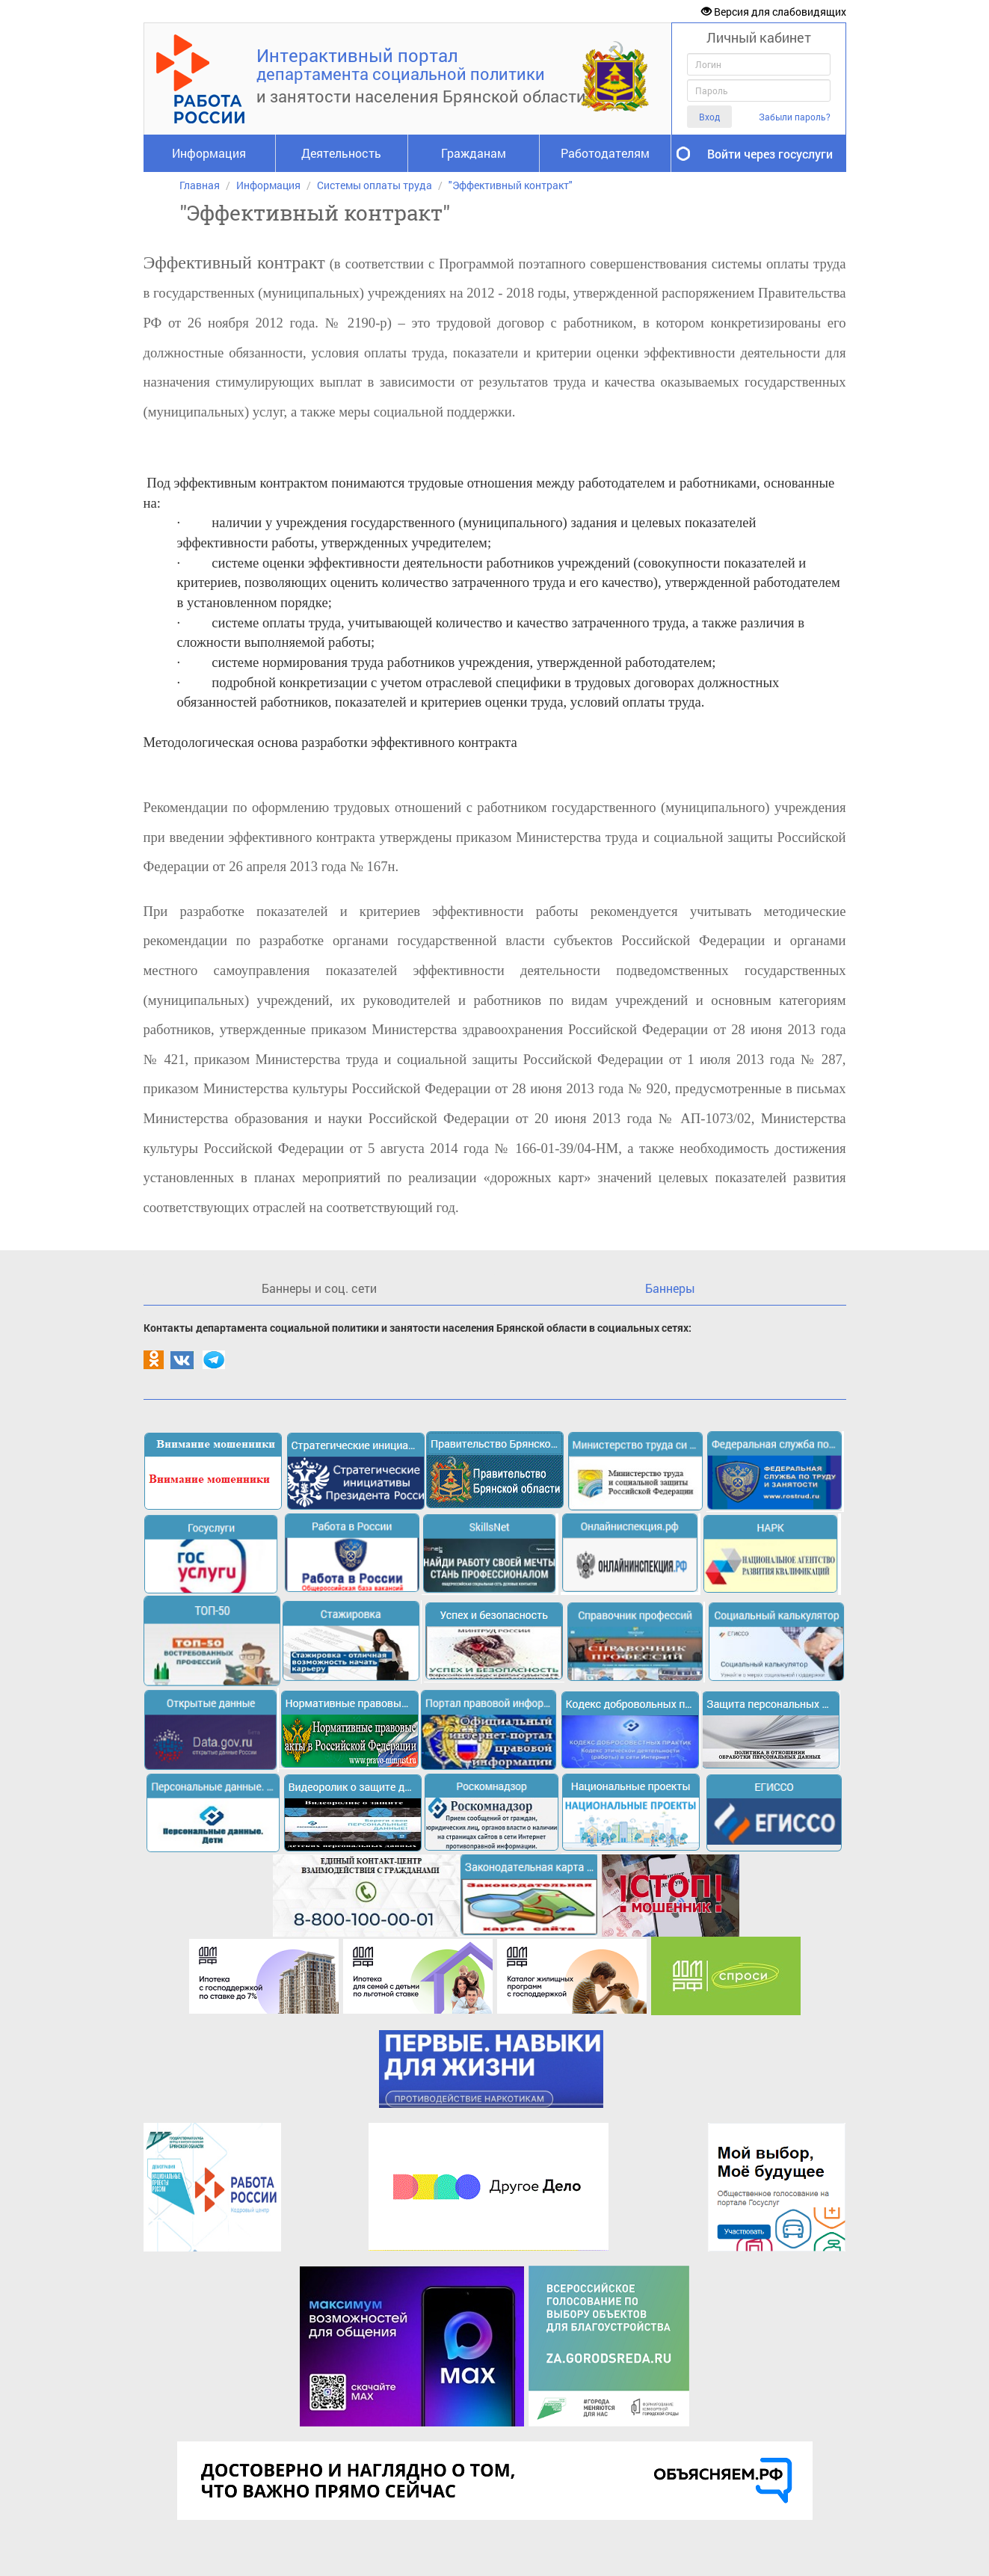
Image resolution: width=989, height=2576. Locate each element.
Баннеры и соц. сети (319, 1288)
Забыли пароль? (795, 117)
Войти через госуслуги (770, 154)
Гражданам (473, 153)
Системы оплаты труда (374, 185)
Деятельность (341, 153)
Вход (709, 117)
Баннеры (670, 1288)
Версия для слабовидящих (773, 11)
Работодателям (605, 153)
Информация (209, 153)
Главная (199, 185)
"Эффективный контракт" (511, 185)
